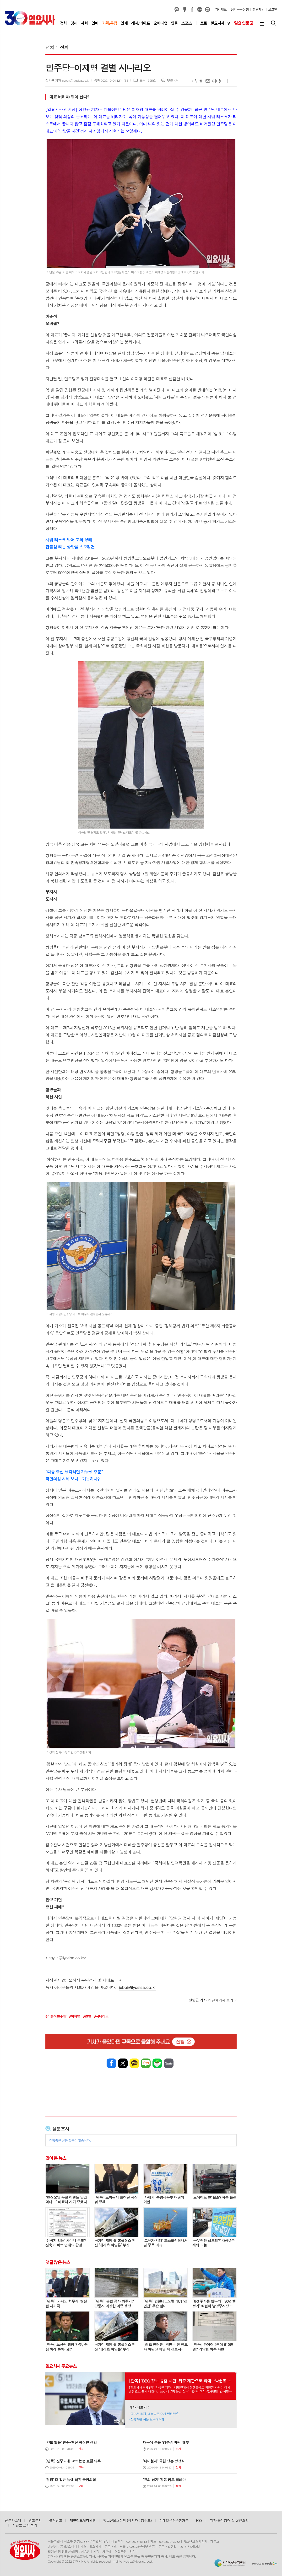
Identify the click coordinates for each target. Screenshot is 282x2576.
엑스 (123, 2063)
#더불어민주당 (55, 2016)
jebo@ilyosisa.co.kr (137, 1987)
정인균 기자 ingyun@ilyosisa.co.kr (67, 80)
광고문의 (35, 2520)
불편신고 (55, 2520)
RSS (199, 2520)
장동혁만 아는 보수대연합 (147, 2419)
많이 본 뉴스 (55, 2158)
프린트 (214, 81)
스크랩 (221, 81)
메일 (208, 81)
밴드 (169, 2063)
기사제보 (221, 9)
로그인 (272, 9)
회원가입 (258, 9)
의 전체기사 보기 (211, 2000)
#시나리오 (101, 2016)
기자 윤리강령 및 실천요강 (229, 2520)
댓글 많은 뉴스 (57, 2262)
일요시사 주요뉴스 (60, 2366)
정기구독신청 (240, 9)
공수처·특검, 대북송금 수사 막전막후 (154, 2413)
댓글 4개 (172, 80)
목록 (201, 81)
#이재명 (74, 2016)
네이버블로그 (199, 9)
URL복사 (194, 81)
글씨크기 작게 (234, 81)
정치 (49, 47)
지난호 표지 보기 (24, 2525)
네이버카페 (157, 2063)
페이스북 (192, 9)
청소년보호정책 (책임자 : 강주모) (127, 2520)
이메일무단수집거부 (174, 2520)
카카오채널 (176, 9)
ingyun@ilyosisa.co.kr (66, 1958)
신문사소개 (13, 2520)
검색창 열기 (273, 23)
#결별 (87, 2016)
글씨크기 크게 (228, 81)
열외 (207, 9)
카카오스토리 (184, 9)
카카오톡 (134, 2063)
